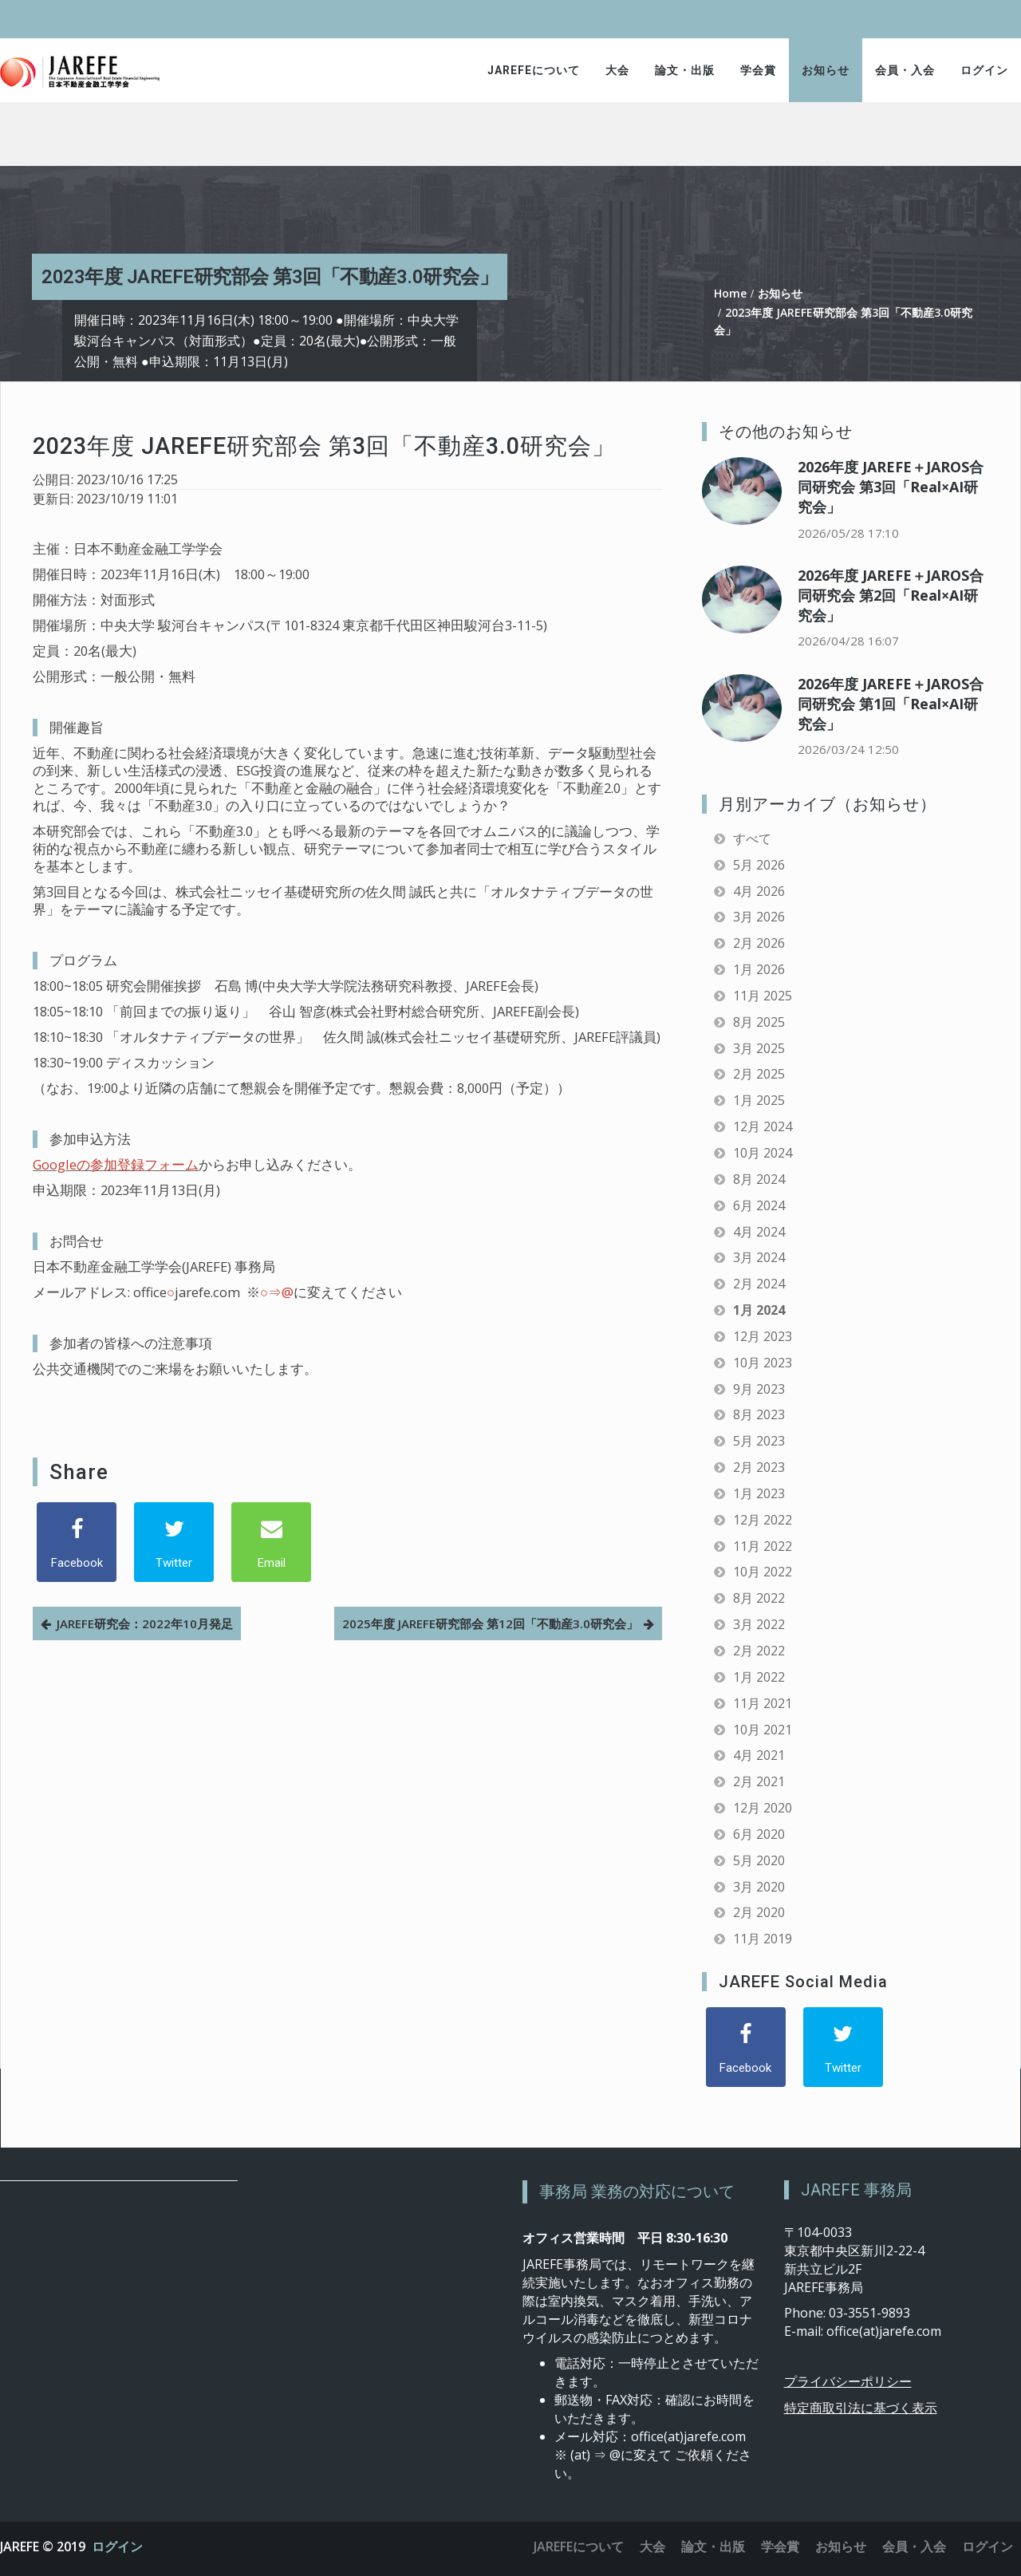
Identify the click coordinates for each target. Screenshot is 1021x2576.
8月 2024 (759, 1179)
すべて (752, 838)
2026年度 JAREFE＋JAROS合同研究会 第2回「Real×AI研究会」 (891, 595)
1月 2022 (759, 1677)
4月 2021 (759, 1755)
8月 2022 (759, 1598)
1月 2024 (759, 1310)
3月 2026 (759, 916)
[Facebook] (76, 1542)
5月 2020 (759, 1860)
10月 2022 (762, 1571)
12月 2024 (762, 1126)
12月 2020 (762, 1808)
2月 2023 (759, 1467)
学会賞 (758, 70)
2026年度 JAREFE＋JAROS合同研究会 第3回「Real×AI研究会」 (891, 486)
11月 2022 (762, 1546)
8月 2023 (759, 1414)
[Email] (271, 1542)
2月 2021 (759, 1781)
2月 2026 (759, 943)
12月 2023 (762, 1336)
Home (730, 293)
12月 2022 (762, 1520)
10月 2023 (762, 1362)
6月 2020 (759, 1834)
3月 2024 (759, 1257)
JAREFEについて (533, 70)
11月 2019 (762, 1938)
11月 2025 (762, 995)
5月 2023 (759, 1441)
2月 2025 (759, 1074)
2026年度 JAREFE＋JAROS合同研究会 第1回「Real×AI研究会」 (891, 703)
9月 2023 (759, 1389)
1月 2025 (759, 1100)
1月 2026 (759, 969)
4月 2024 (759, 1232)
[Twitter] (174, 1542)
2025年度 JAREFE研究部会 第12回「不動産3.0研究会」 (490, 1623)
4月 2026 (759, 891)
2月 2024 (759, 1283)
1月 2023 (759, 1493)
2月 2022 (759, 1650)
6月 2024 (759, 1205)
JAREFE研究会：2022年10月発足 (145, 1623)
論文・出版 (685, 70)
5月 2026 (759, 865)
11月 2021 (762, 1703)
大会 (617, 70)
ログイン (984, 70)
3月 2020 (759, 1887)
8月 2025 (759, 1022)
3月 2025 (759, 1048)
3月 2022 (759, 1624)
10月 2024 (762, 1153)
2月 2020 (759, 1912)
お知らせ (826, 70)
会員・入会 (905, 70)
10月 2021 (762, 1729)
